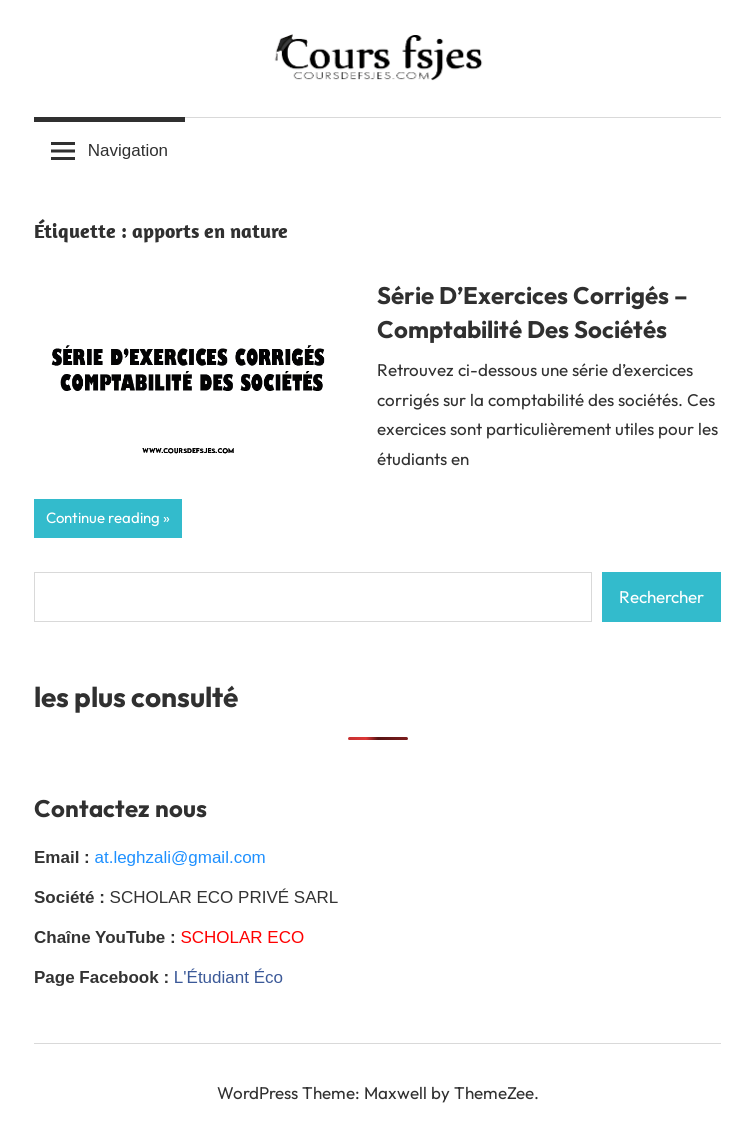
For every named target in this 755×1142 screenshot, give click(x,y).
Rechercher (661, 596)
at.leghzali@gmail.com (179, 857)
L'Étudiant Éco (228, 977)
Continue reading (103, 517)
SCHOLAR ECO (242, 937)
